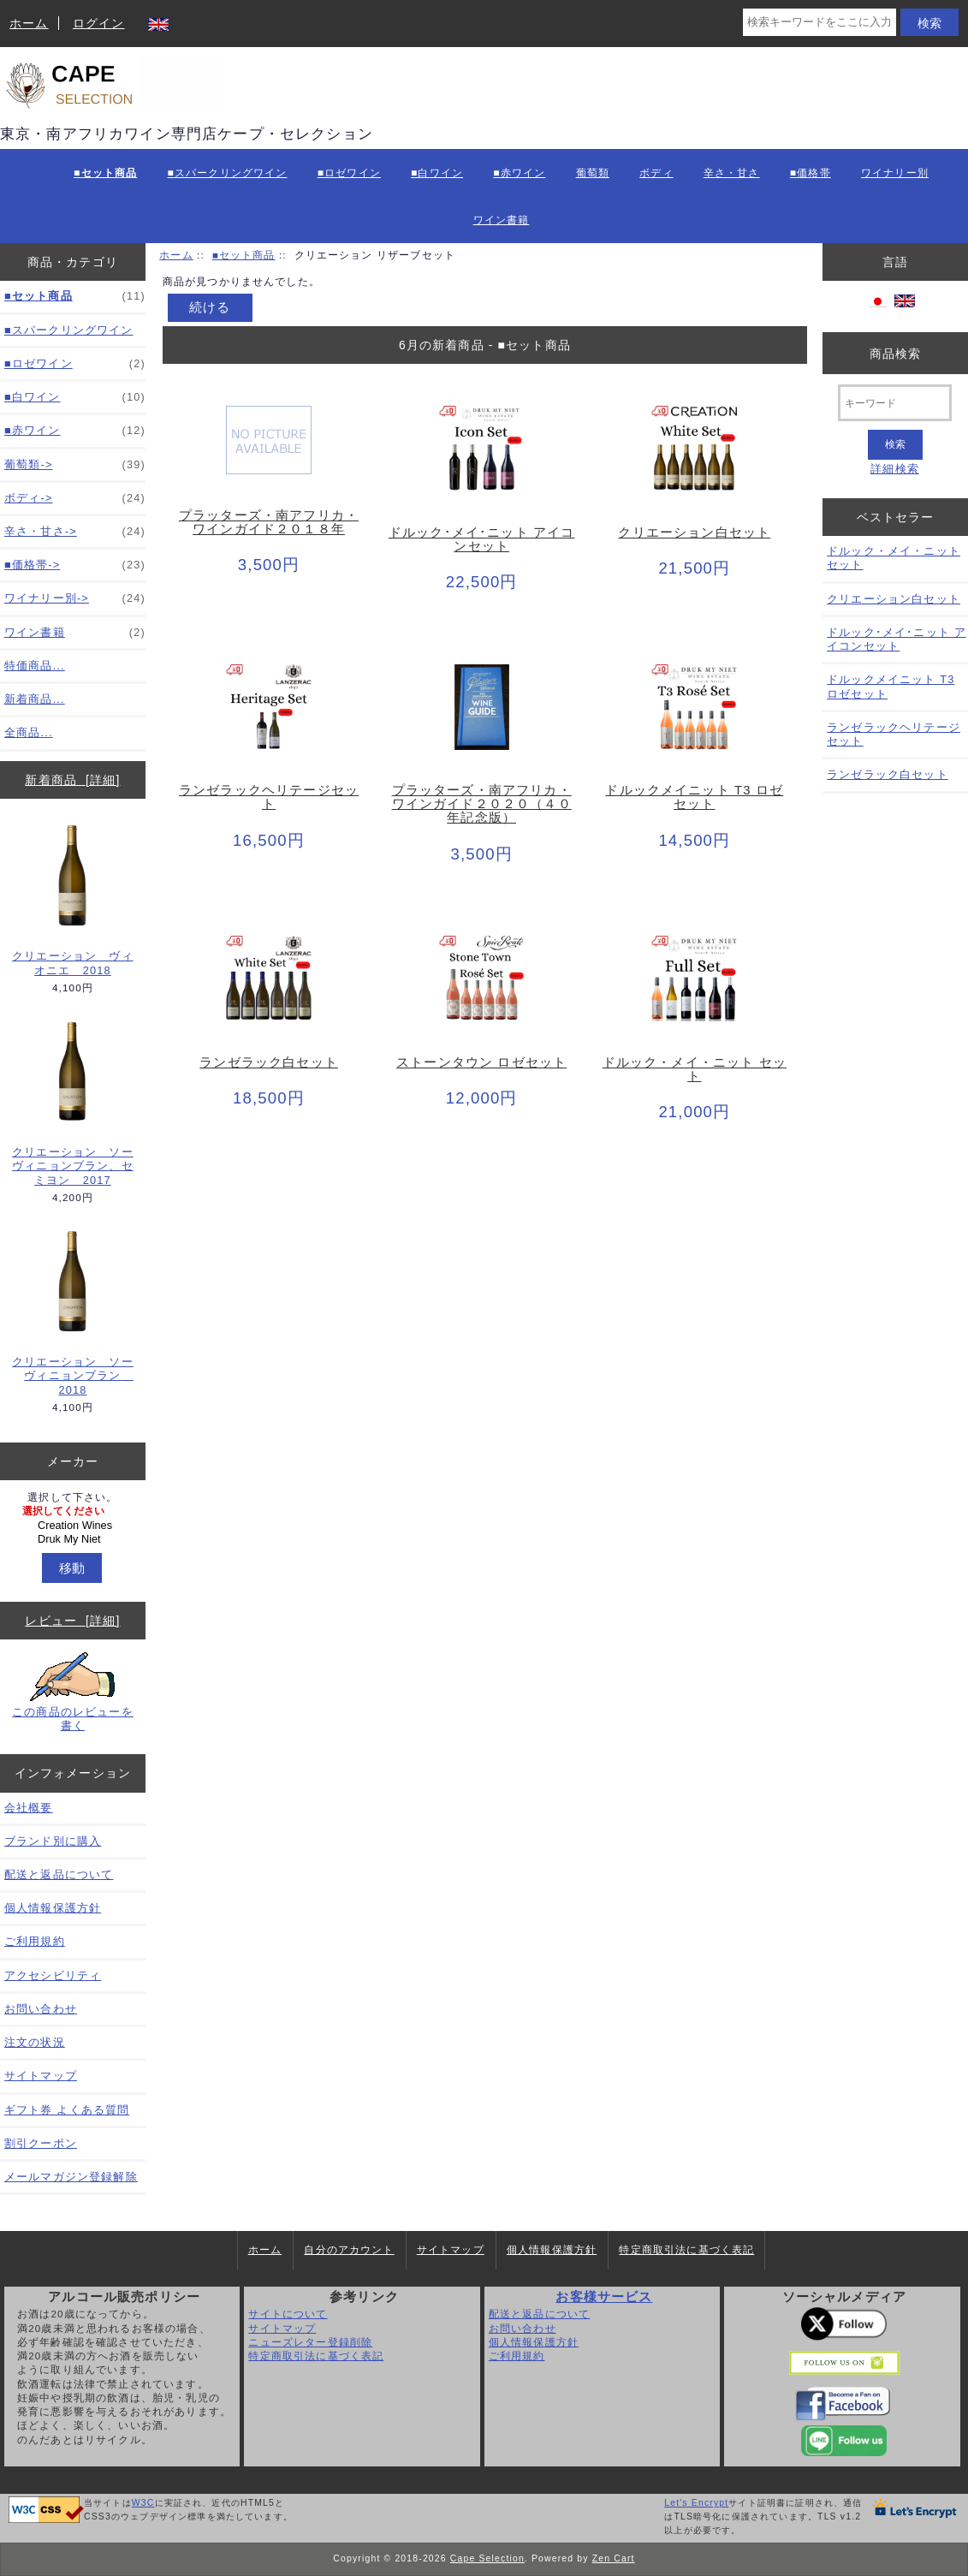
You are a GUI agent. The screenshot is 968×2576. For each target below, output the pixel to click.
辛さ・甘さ (732, 173)
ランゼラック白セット (268, 1062)
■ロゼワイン (349, 173)
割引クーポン (40, 2143)
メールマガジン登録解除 (71, 2176)
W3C (143, 2503)
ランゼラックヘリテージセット (269, 797)
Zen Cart (613, 2558)
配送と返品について (58, 1874)
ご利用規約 (34, 1941)
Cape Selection (487, 2558)
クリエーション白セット (694, 532)
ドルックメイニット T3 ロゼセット (694, 797)
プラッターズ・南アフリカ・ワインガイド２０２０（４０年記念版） (482, 803)
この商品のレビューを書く (73, 1691)
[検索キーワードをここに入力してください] (819, 22)
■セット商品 (244, 254)
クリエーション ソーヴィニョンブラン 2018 (73, 1312)
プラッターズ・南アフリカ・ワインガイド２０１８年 (269, 522)
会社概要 (28, 1807)
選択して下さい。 (72, 1497)
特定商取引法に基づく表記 (686, 2250)
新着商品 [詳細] (72, 780)
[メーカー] (72, 1526)
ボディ (656, 173)
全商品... (28, 732)
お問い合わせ (40, 2008)
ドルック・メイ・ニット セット (695, 1069)
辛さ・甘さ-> (74, 531)
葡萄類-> (74, 465)
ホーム (28, 23)
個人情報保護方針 (52, 1907)
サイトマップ (40, 2075)
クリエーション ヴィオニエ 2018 (73, 899)
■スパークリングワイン (228, 173)
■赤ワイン (519, 173)
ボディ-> (74, 498)
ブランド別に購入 (52, 1841)
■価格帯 (810, 173)
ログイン (99, 23)
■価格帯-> (74, 565)
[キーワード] (895, 402)
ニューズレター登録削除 (310, 2341)
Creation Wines (75, 1525)
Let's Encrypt (696, 2503)
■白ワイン (437, 173)
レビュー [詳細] (72, 1620)
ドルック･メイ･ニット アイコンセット (482, 539)
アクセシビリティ (52, 1975)
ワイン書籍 (501, 220)
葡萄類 (592, 173)
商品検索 (896, 353)
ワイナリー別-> (74, 598)
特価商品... (34, 665)
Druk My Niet (75, 1539)
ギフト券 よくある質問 (66, 2109)
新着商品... (34, 699)
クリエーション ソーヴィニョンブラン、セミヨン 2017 (73, 1102)
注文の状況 (34, 2042)
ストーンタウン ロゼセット (481, 1062)
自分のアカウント (349, 2250)
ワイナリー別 (895, 173)
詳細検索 (894, 468)
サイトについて (287, 2313)
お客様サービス (603, 2297)
